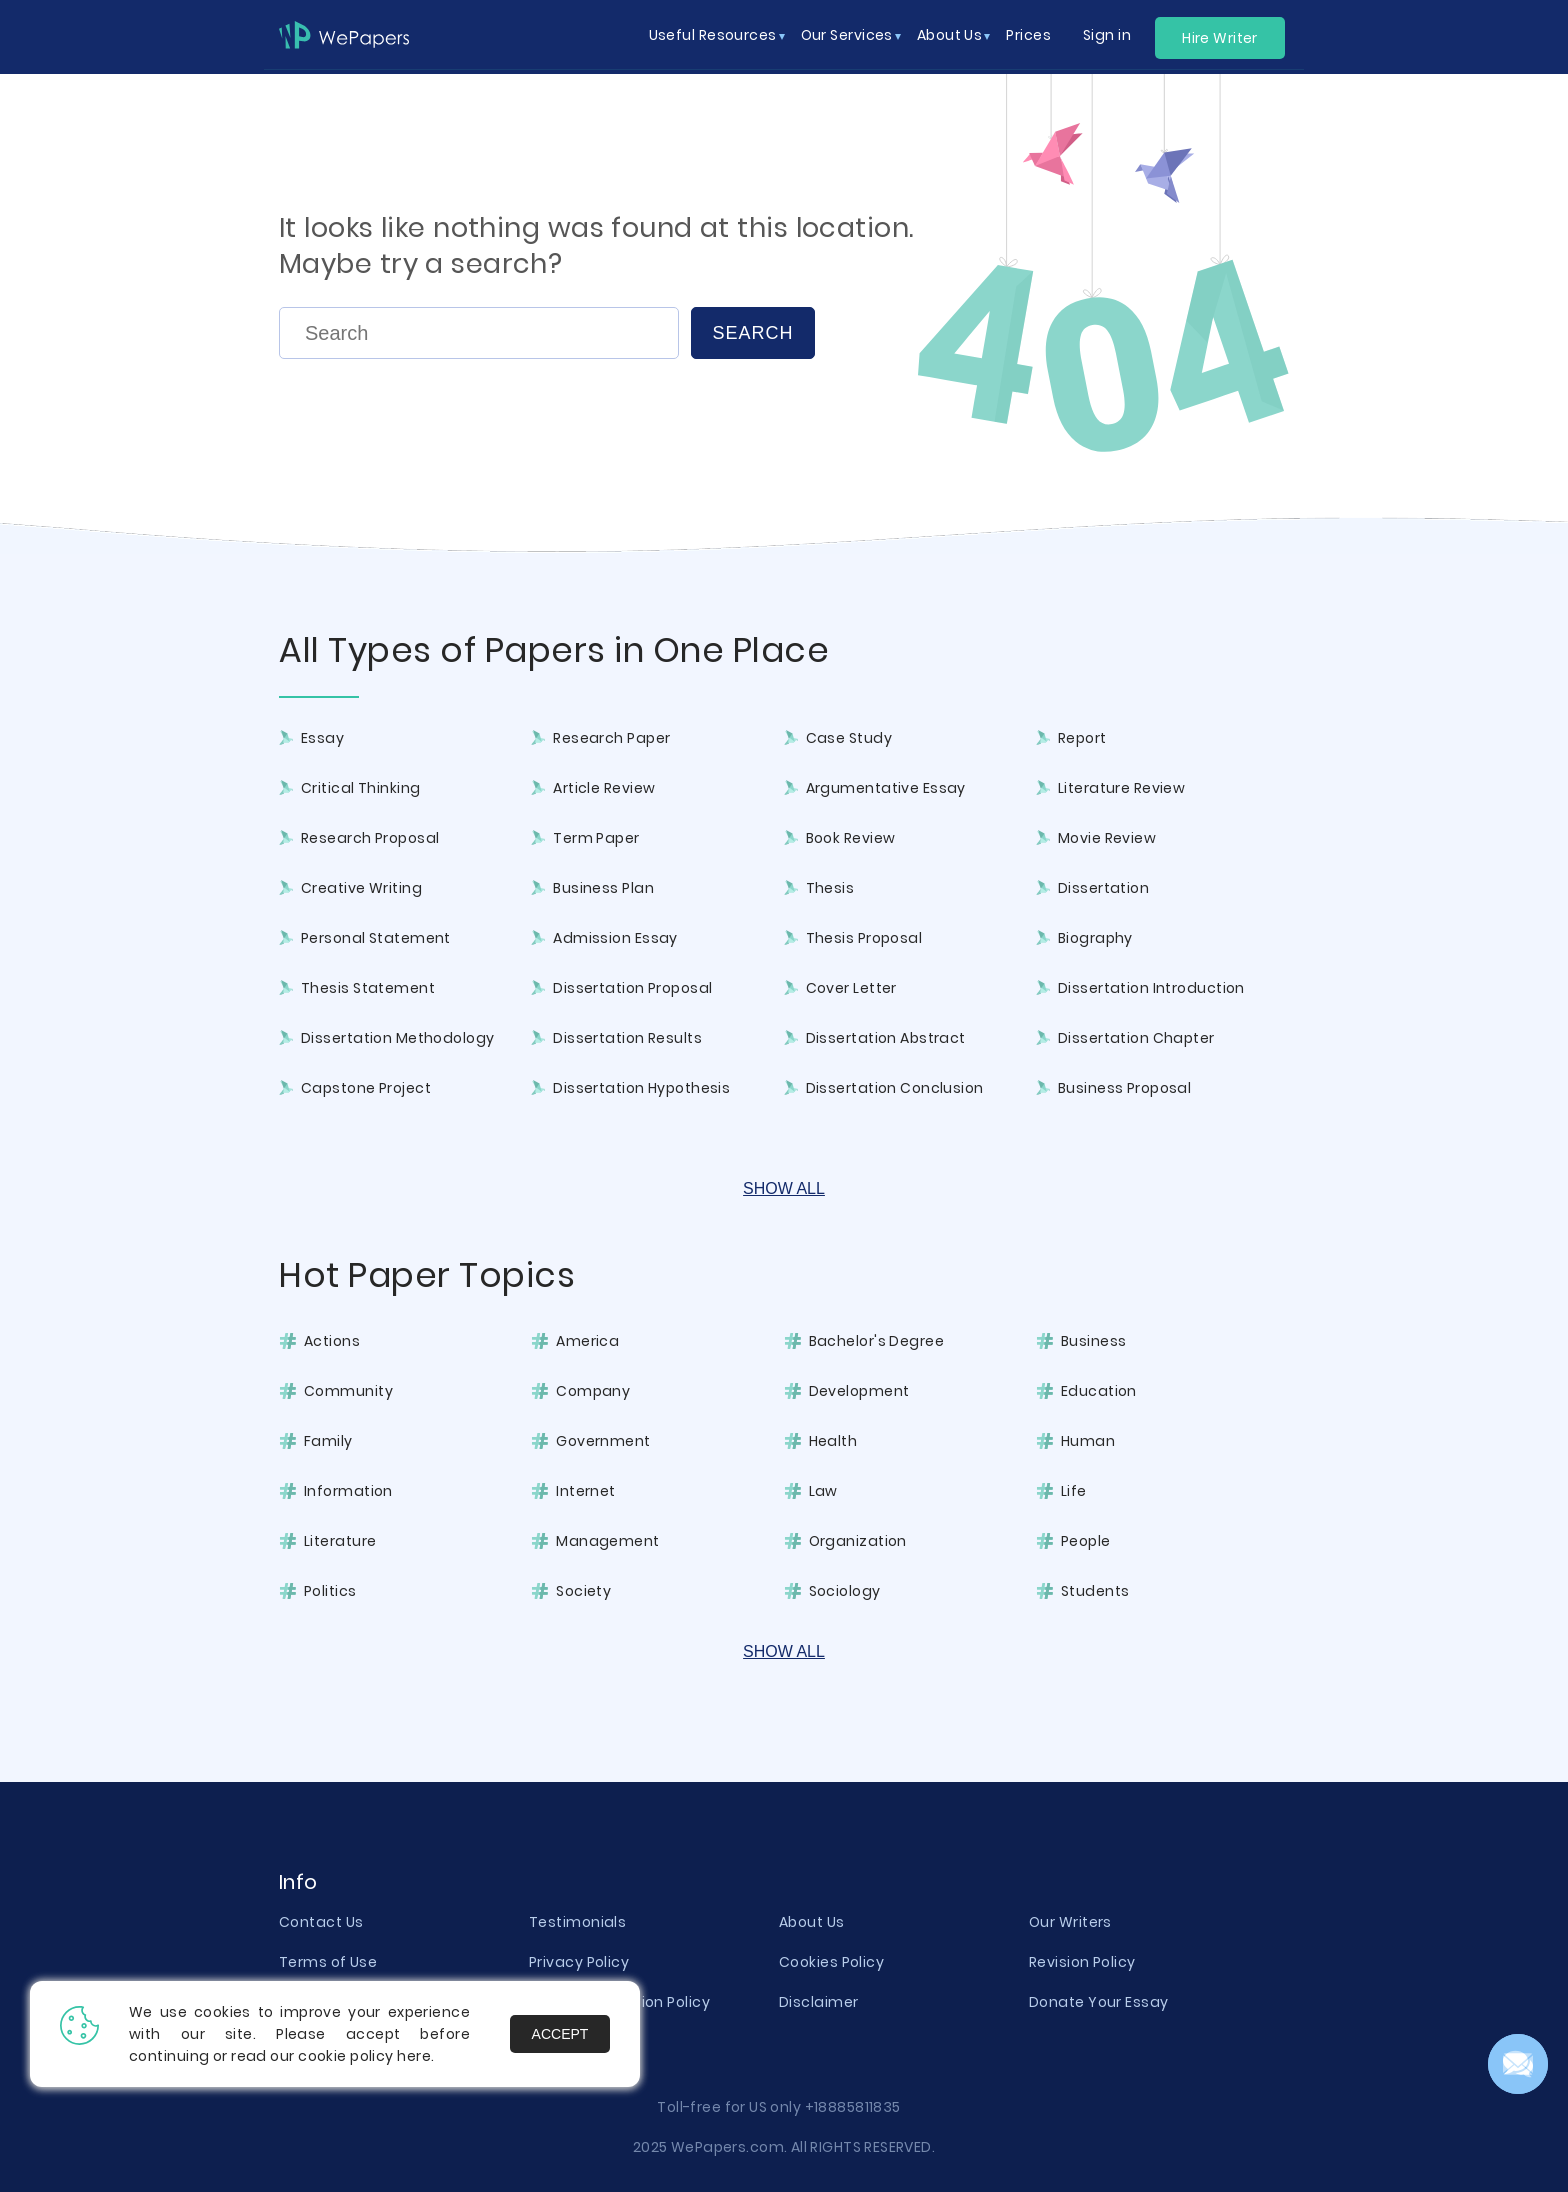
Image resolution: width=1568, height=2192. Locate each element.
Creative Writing (361, 888)
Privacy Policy (579, 1962)
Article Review (604, 788)
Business (1094, 1341)
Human (1088, 1441)
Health (833, 1441)
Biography (1095, 938)
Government (603, 1441)
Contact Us (321, 1922)
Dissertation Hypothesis (641, 1088)
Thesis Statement (368, 988)
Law (823, 1491)
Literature (340, 1541)
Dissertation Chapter (1136, 1038)
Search (752, 333)
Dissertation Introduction (1151, 988)
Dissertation (1103, 888)
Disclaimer (818, 2002)
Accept (560, 2034)
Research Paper (611, 738)
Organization (858, 1541)
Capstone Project (366, 1088)
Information (348, 1491)
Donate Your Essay (1098, 2002)
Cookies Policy (831, 1962)
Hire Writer (1220, 38)
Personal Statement (376, 938)
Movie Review (1107, 838)
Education (1099, 1391)
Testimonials (577, 1922)
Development (859, 1391)
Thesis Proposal (864, 938)
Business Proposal (1124, 1088)
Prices (1028, 35)
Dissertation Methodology (398, 1038)
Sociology (845, 1591)
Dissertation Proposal (632, 988)
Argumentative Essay (886, 788)
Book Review (851, 838)
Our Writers (1070, 1922)
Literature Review (1121, 788)
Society (583, 1591)
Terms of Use (328, 1962)
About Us (812, 1922)
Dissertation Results (627, 1038)
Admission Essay (615, 938)
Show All (784, 1188)
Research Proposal (370, 838)
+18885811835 (853, 2107)
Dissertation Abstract (886, 1038)
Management (607, 1541)
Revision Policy (1082, 1962)
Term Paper (596, 838)
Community (348, 1391)
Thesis (830, 888)
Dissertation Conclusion (895, 1088)
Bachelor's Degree (876, 1341)
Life (1074, 1491)
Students (1095, 1591)
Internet (586, 1491)
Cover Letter (851, 988)
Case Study (849, 738)
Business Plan (603, 888)
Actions (332, 1341)
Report (1082, 738)
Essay (322, 738)
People (1086, 1541)
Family (328, 1441)
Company (593, 1391)
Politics (330, 1591)
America (587, 1341)
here (414, 2056)
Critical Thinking (360, 788)
